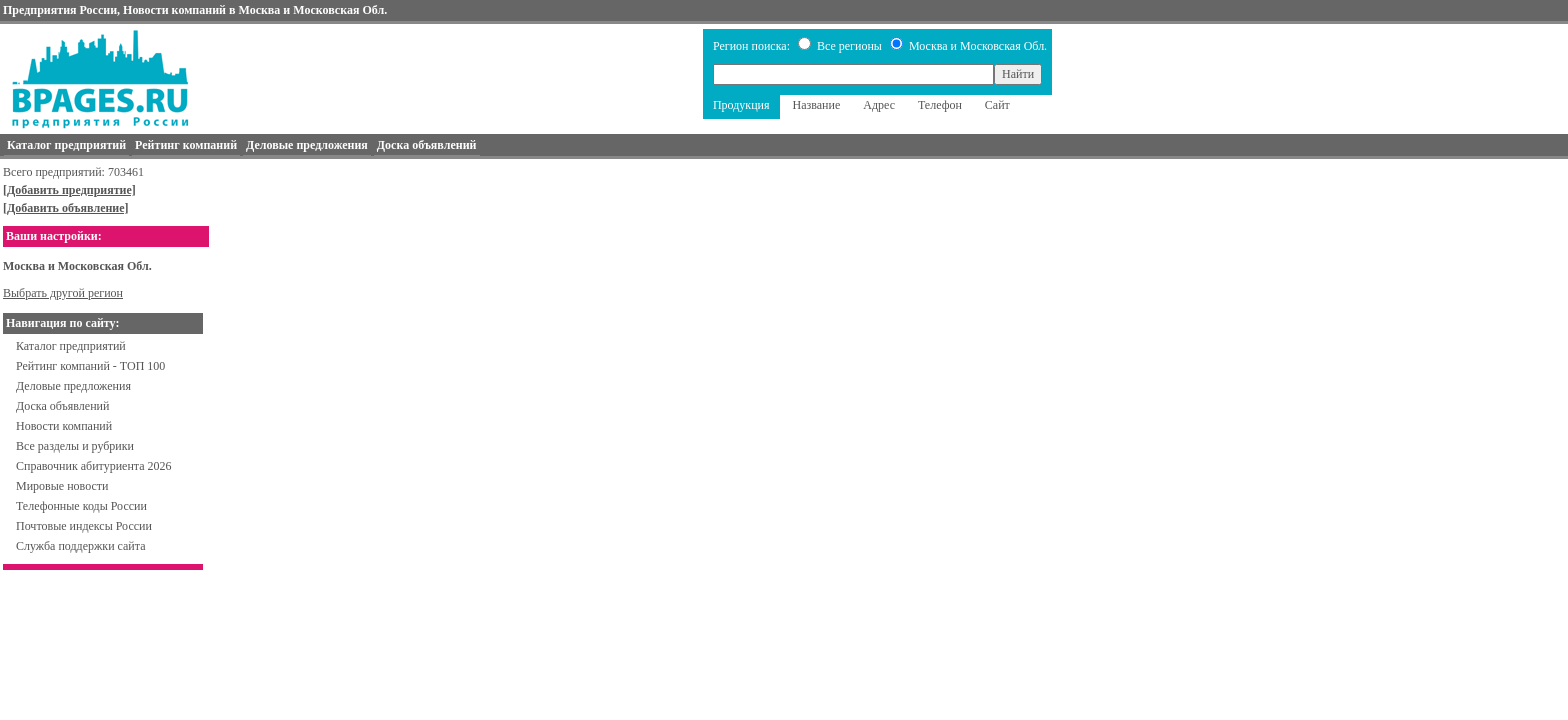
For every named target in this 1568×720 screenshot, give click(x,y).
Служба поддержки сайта (81, 546)
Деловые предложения (73, 386)
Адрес (879, 105)
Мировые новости (62, 486)
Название (817, 105)
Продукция (741, 105)
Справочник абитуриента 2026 (94, 466)
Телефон (940, 105)
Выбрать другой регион (63, 293)
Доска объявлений (62, 406)
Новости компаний (64, 426)
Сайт (997, 105)
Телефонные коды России (81, 506)
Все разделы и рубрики (75, 446)
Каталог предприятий (71, 346)
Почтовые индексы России (84, 526)
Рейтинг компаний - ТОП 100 (90, 366)
